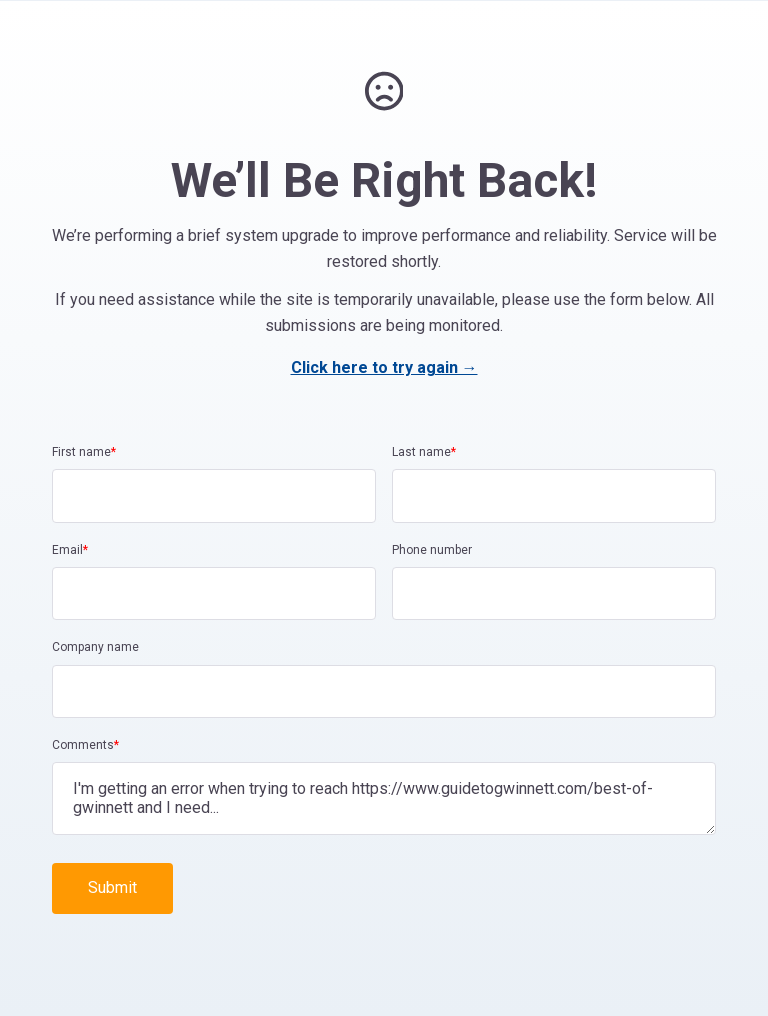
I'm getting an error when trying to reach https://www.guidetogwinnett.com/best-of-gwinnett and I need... (384, 798)
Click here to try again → (384, 367)
